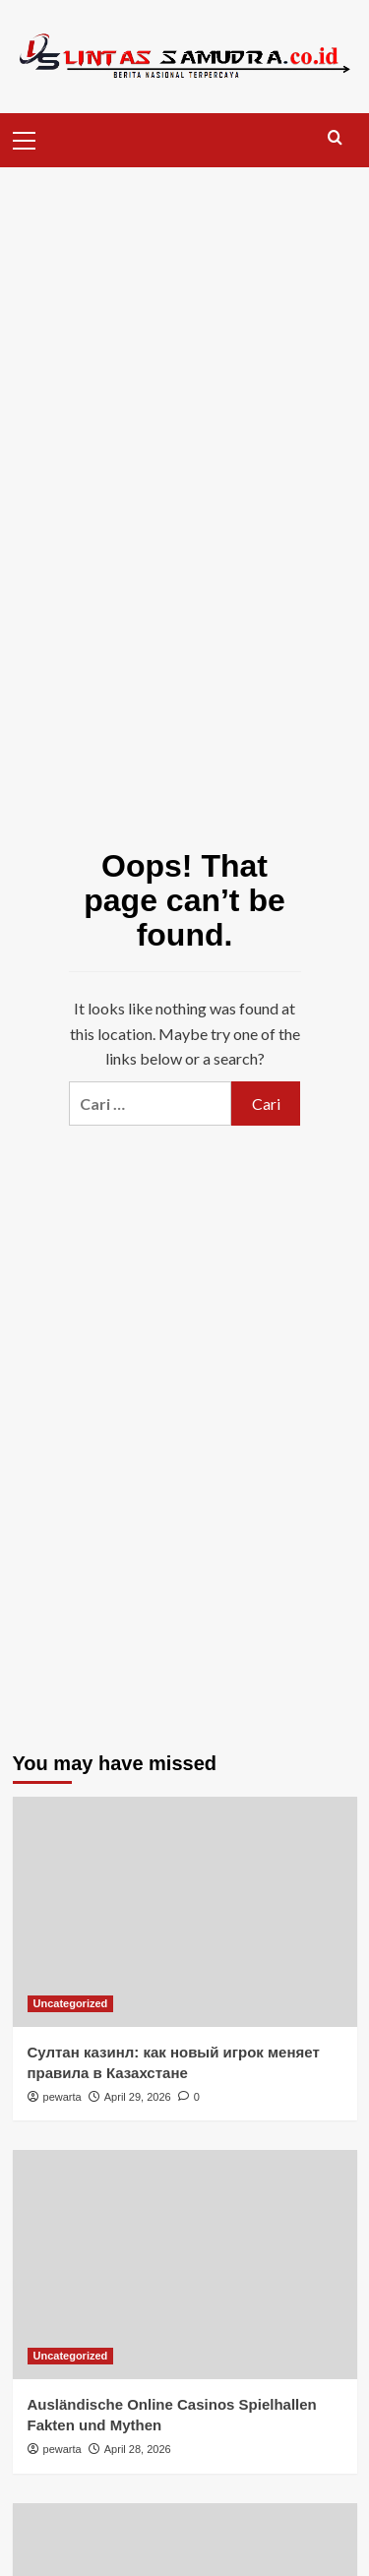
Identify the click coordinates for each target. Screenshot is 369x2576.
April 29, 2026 (137, 2097)
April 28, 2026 (137, 2449)
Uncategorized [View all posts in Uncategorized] (70, 2003)
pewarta (62, 2097)
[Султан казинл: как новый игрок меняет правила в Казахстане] (185, 1911)
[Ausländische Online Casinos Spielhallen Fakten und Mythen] (185, 2264)
